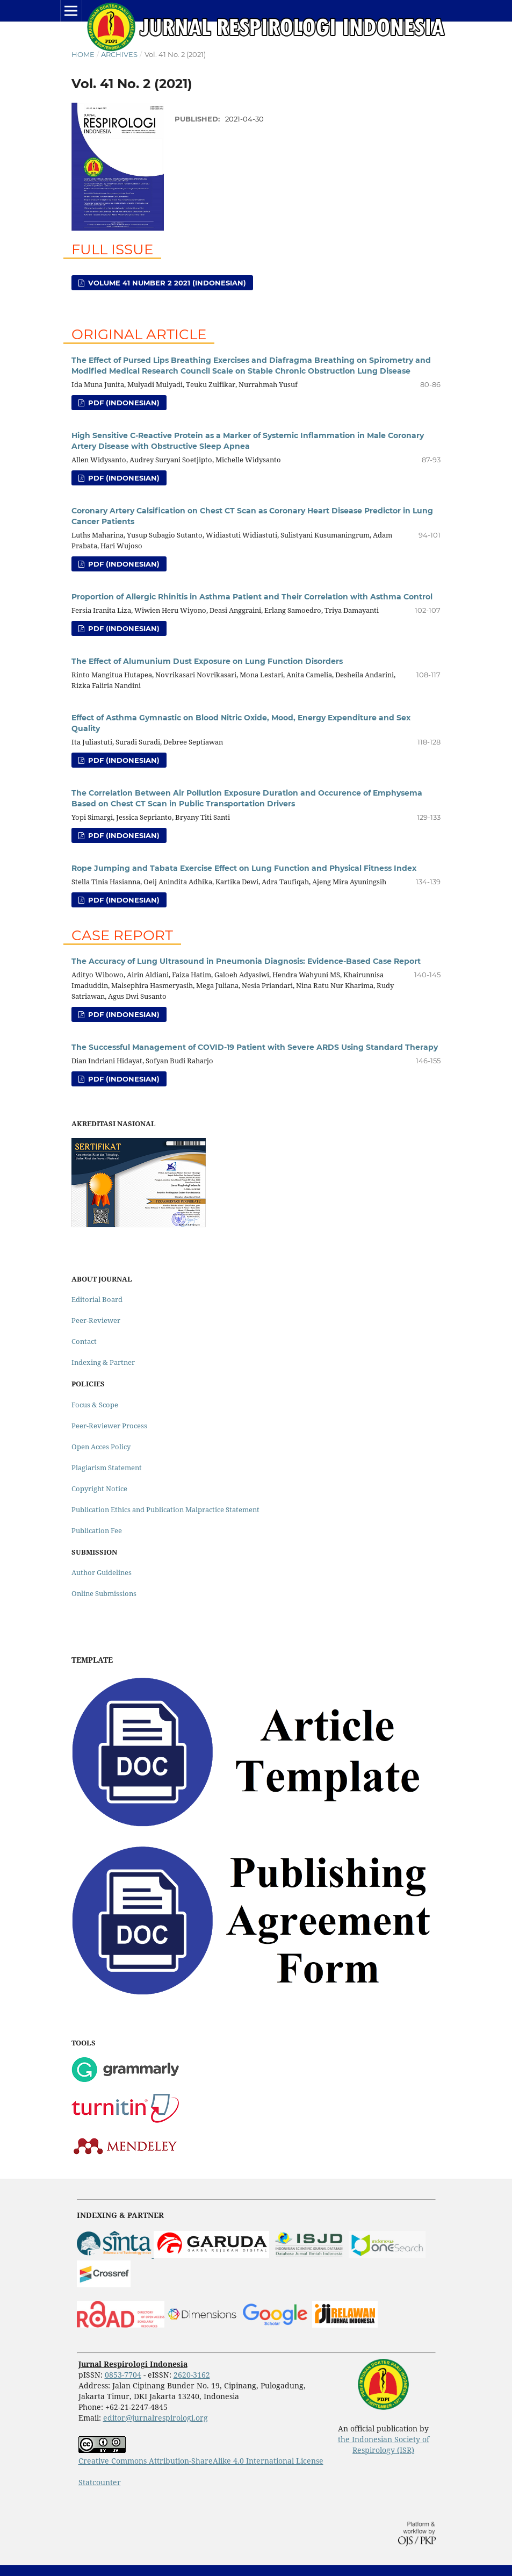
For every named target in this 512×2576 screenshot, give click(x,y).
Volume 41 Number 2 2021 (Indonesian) (166, 282)
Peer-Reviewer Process (109, 1425)
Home (83, 54)
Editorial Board (96, 1299)
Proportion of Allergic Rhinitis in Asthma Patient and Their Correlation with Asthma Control (251, 597)
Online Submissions (103, 1593)
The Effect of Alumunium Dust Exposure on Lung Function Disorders (207, 661)
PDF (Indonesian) (123, 402)
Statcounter (99, 2482)
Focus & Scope (94, 1404)
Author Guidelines (101, 1572)
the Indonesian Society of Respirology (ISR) (383, 2444)
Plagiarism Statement (106, 1467)
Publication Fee (96, 1530)
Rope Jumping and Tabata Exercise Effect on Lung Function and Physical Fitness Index (243, 868)
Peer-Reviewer (95, 1320)
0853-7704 (123, 2375)
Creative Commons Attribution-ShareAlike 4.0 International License (200, 2461)
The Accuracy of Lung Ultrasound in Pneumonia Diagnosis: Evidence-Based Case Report (246, 961)
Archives (119, 54)
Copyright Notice (99, 1488)
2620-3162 (192, 2375)
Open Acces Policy (101, 1446)
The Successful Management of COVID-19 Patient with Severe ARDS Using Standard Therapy (254, 1047)
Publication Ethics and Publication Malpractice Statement (165, 1509)
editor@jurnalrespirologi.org (155, 2418)
